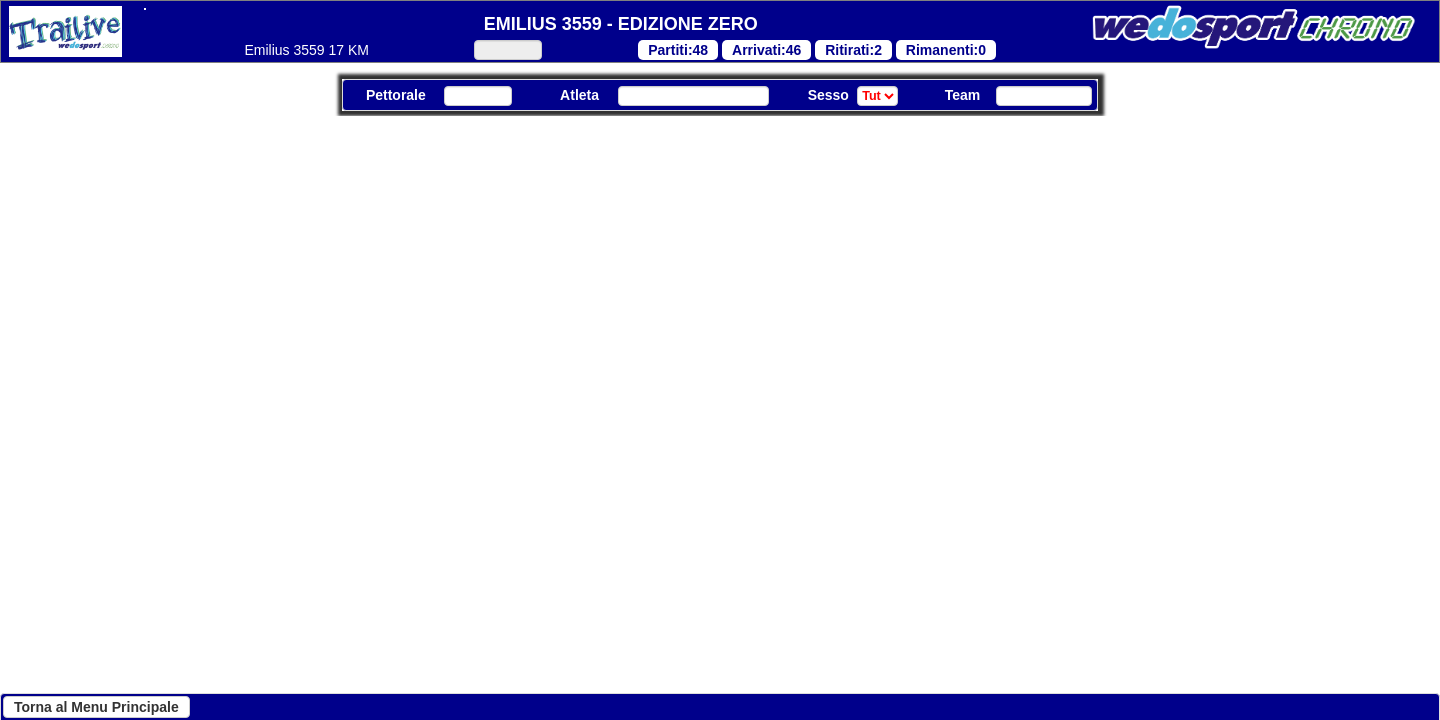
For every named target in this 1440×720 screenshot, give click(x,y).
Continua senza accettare (237, 676)
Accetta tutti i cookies (712, 676)
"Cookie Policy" (533, 439)
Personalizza (527, 676)
